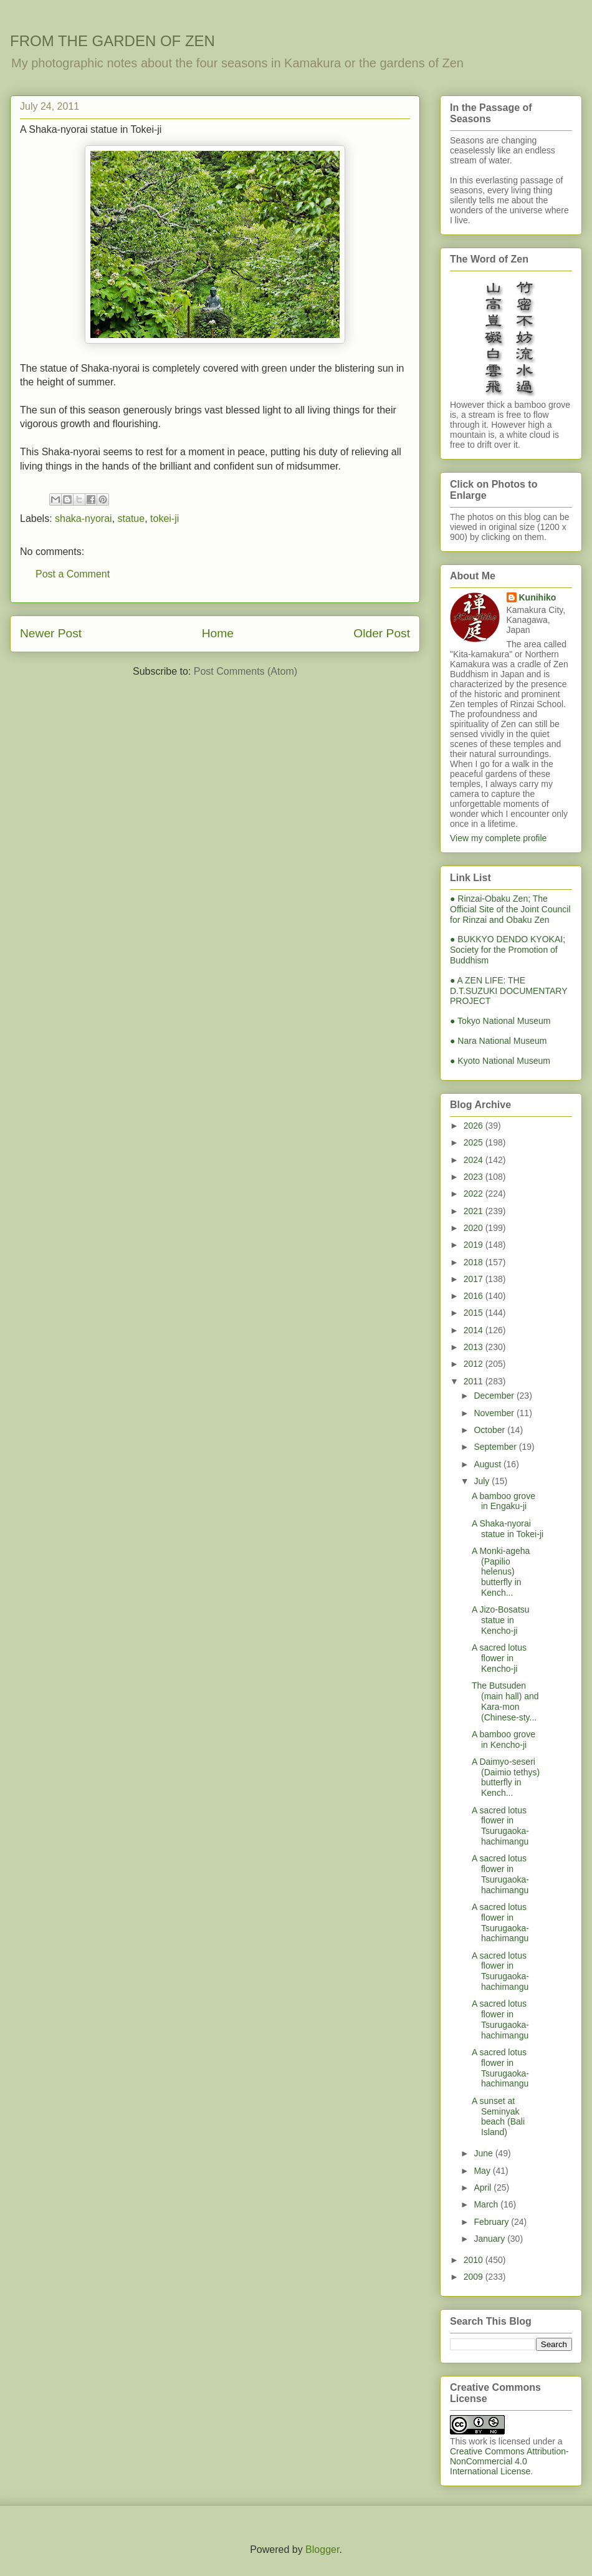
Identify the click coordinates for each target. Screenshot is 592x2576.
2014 (474, 1330)
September (496, 1447)
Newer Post (51, 633)
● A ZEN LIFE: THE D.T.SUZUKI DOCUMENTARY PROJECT (508, 990)
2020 (474, 1228)
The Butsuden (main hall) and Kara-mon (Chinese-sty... (505, 1701)
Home (218, 633)
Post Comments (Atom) (245, 671)
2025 (474, 1142)
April (484, 2187)
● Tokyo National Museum (500, 1021)
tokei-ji (164, 518)
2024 (474, 1160)
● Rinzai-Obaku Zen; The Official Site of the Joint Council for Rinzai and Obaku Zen (510, 909)
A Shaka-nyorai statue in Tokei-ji (507, 1528)
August (488, 1464)
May (483, 2171)
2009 (474, 2277)
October (490, 1430)
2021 (474, 1211)
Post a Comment (73, 574)
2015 (474, 1313)
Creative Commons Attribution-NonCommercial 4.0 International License (509, 2461)
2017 (474, 1279)
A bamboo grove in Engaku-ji (503, 1501)
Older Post (381, 633)
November (495, 1413)
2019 (474, 1245)
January (490, 2239)
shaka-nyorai (83, 518)
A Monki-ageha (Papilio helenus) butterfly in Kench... (501, 1572)
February (492, 2222)
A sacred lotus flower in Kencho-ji (499, 1658)
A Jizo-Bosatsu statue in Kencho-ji (501, 1620)
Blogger (322, 2549)
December (495, 1396)
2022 (474, 1194)
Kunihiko (537, 597)
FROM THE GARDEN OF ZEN (112, 40)
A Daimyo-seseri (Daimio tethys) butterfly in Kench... (506, 1777)
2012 (474, 1364)
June (484, 2153)
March (487, 2204)
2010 (474, 2260)
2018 (474, 1262)
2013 (474, 1347)
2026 (474, 1126)
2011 (474, 1381)
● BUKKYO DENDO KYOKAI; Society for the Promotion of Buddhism (507, 949)
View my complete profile (498, 838)
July (483, 1481)
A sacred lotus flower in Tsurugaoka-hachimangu (500, 1825)
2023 (474, 1177)
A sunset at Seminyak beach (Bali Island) (498, 2116)
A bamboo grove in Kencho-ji (503, 1739)
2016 (474, 1296)
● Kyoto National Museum (500, 1061)
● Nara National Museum (498, 1041)
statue (131, 518)
